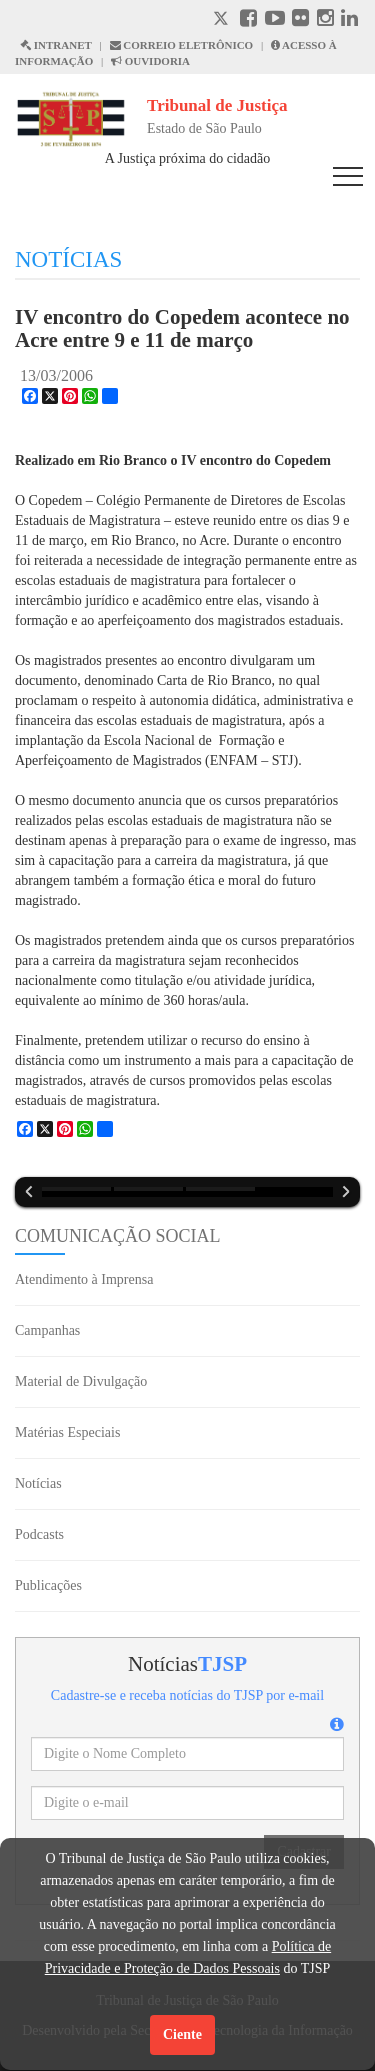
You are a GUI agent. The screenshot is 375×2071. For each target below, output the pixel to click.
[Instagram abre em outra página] (325, 20)
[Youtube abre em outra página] (275, 20)
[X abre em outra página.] (223, 20)
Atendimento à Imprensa (84, 1279)
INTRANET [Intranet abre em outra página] (56, 45)
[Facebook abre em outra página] (248, 20)
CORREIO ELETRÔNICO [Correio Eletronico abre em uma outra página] (182, 45)
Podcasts (39, 1534)
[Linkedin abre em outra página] (349, 20)
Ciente (182, 2034)
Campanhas (47, 1330)
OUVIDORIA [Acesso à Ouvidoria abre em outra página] (150, 61)
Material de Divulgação (81, 1381)
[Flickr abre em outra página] (300, 20)
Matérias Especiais (67, 1432)
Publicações (48, 1585)
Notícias (38, 1483)
